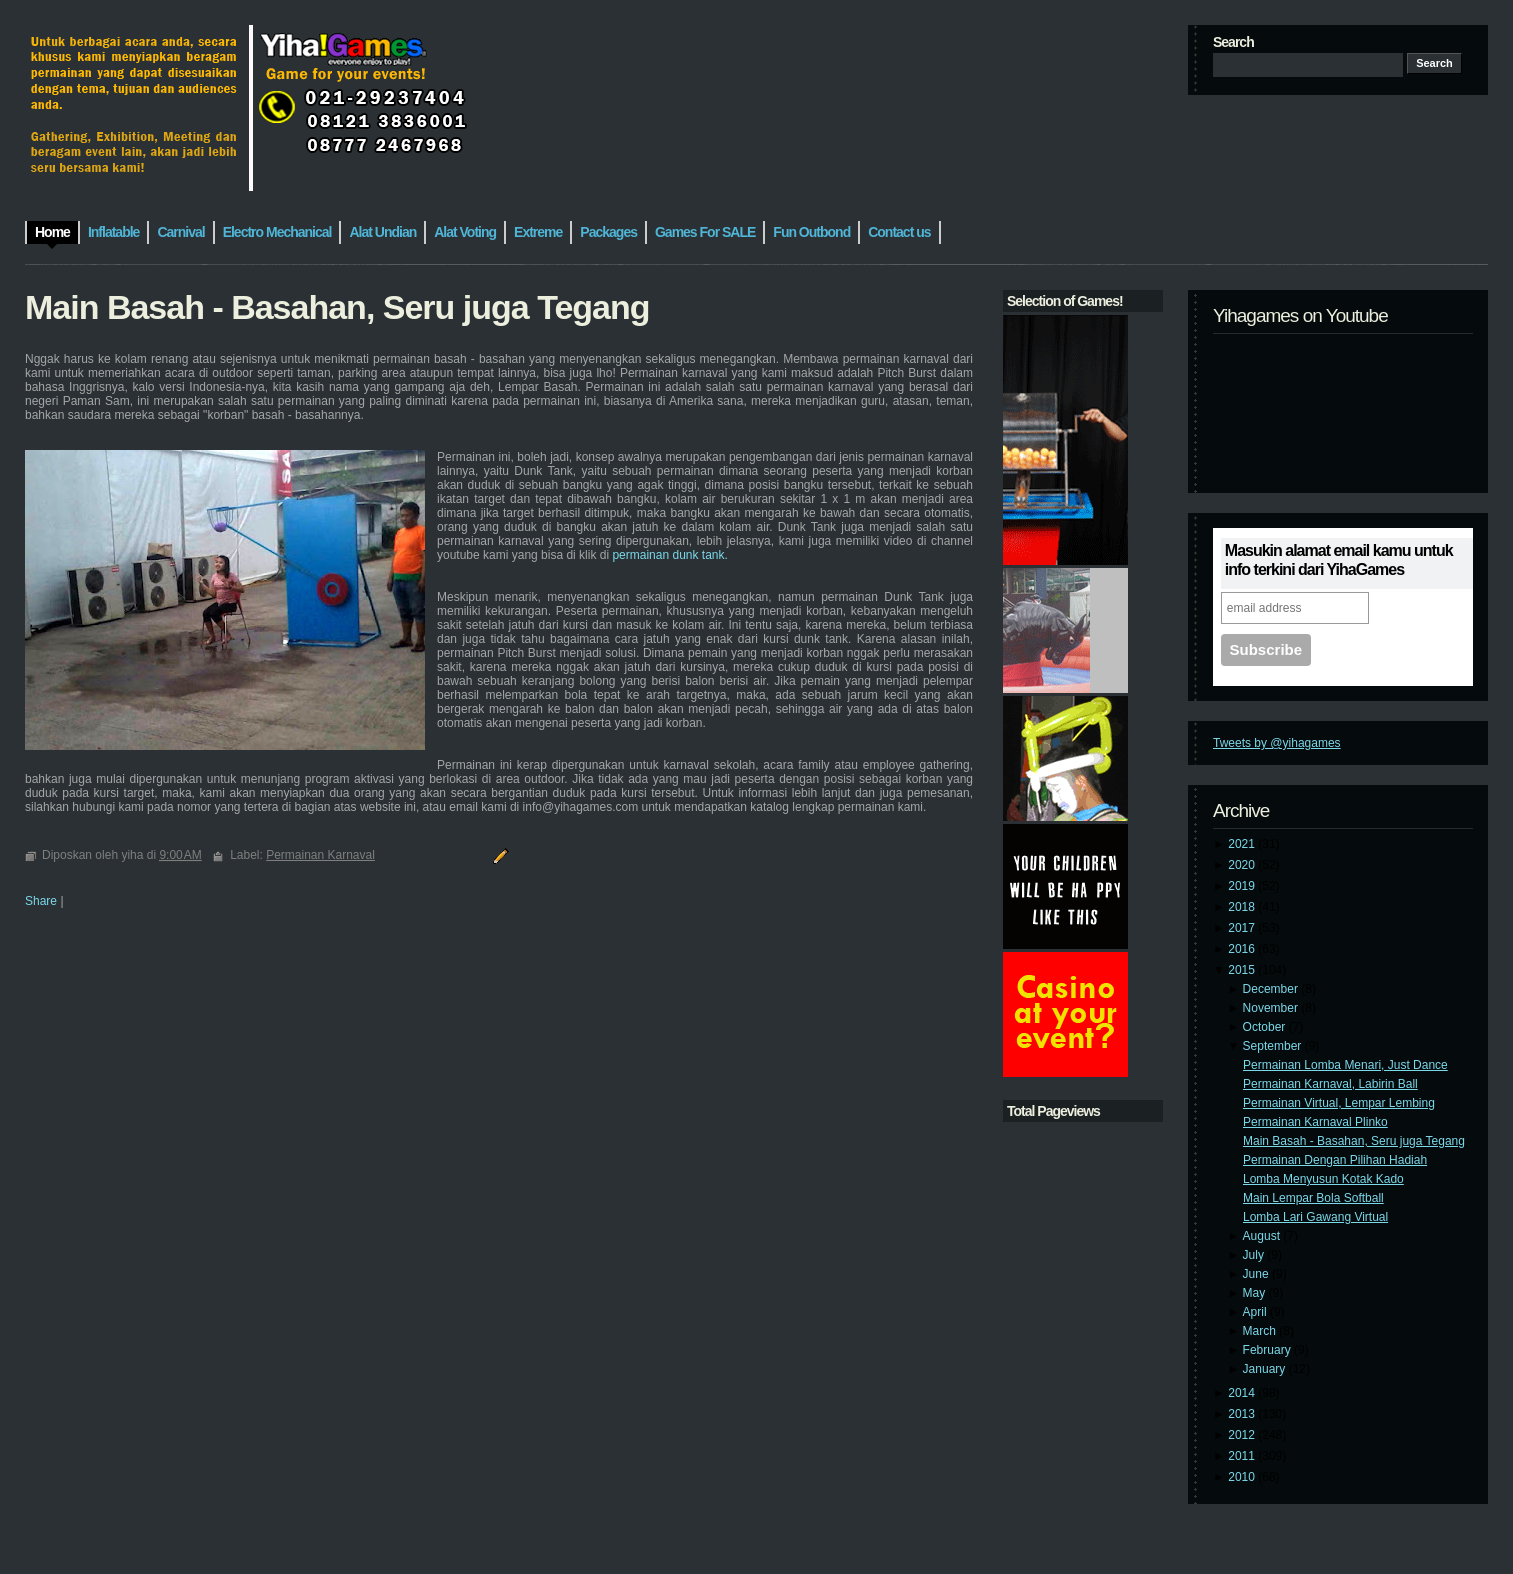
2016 (1243, 949)
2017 (1243, 928)
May (1256, 1293)
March (1261, 1331)
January (1266, 1369)
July (1255, 1255)
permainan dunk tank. (669, 555)
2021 (1243, 844)
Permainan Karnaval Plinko (1315, 1122)
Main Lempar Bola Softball (1313, 1198)
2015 (1243, 970)
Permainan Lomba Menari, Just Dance (1345, 1065)
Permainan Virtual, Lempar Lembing (1339, 1103)
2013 (1243, 1414)
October (1266, 1027)
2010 (1243, 1477)
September (1274, 1046)
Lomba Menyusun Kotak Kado (1323, 1179)
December (1272, 989)
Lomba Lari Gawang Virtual (1315, 1217)
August (1263, 1236)
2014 (1243, 1393)
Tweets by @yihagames (1277, 743)
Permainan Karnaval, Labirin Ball (1330, 1084)
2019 (1243, 886)
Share (41, 901)
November (1272, 1008)
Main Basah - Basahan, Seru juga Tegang (1354, 1141)
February (1268, 1350)
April (1256, 1312)
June (1257, 1274)
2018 (1243, 907)
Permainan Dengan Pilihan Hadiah (1335, 1160)
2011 (1243, 1456)
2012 (1243, 1435)
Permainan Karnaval (320, 855)
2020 (1243, 865)
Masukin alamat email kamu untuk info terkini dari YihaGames (1339, 560)
